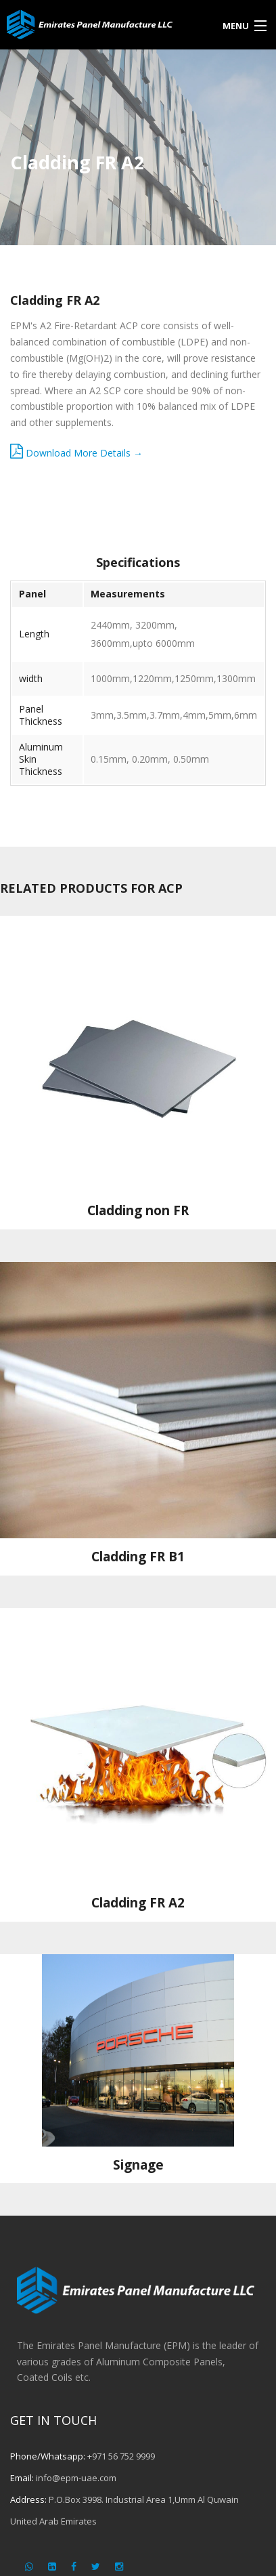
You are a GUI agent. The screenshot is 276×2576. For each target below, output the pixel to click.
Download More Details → (76, 452)
